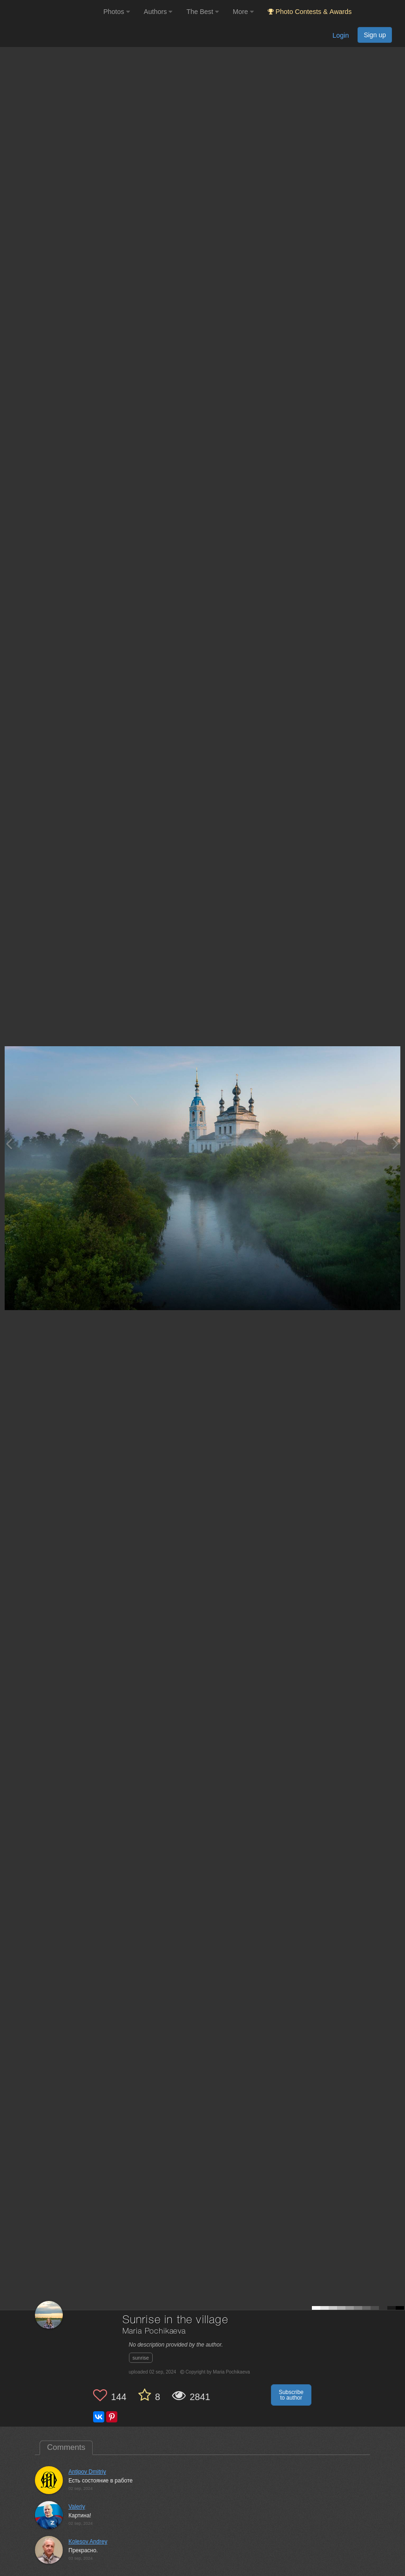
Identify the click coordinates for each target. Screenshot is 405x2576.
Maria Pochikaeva (154, 2331)
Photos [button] (116, 11)
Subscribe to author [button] (291, 2395)
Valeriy (76, 2506)
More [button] (243, 11)
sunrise (141, 2358)
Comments (66, 2447)
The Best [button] (202, 11)
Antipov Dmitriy (87, 2471)
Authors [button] (158, 11)
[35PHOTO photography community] (50, 12)
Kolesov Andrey (87, 2541)
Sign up (375, 35)
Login (340, 35)
